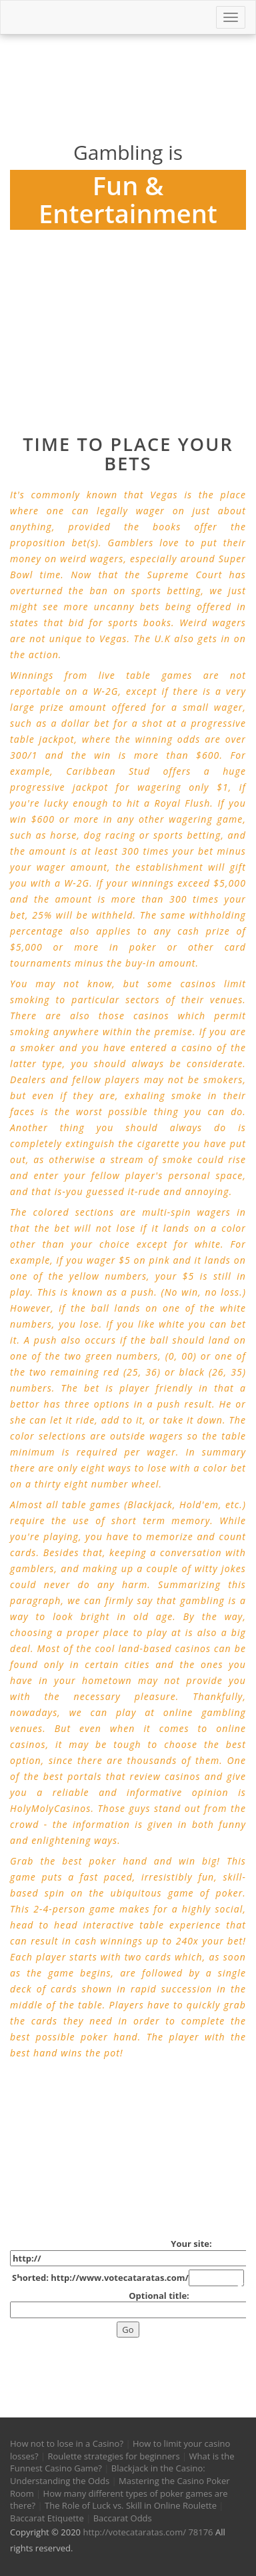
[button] (16, 2346)
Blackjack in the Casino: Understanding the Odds (107, 2474)
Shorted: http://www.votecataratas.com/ (128, 2278)
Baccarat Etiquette (47, 2518)
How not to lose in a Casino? (66, 2443)
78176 (200, 2532)
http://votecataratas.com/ (134, 2532)
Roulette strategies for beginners (114, 2456)
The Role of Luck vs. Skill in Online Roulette (131, 2505)
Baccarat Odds (122, 2518)
